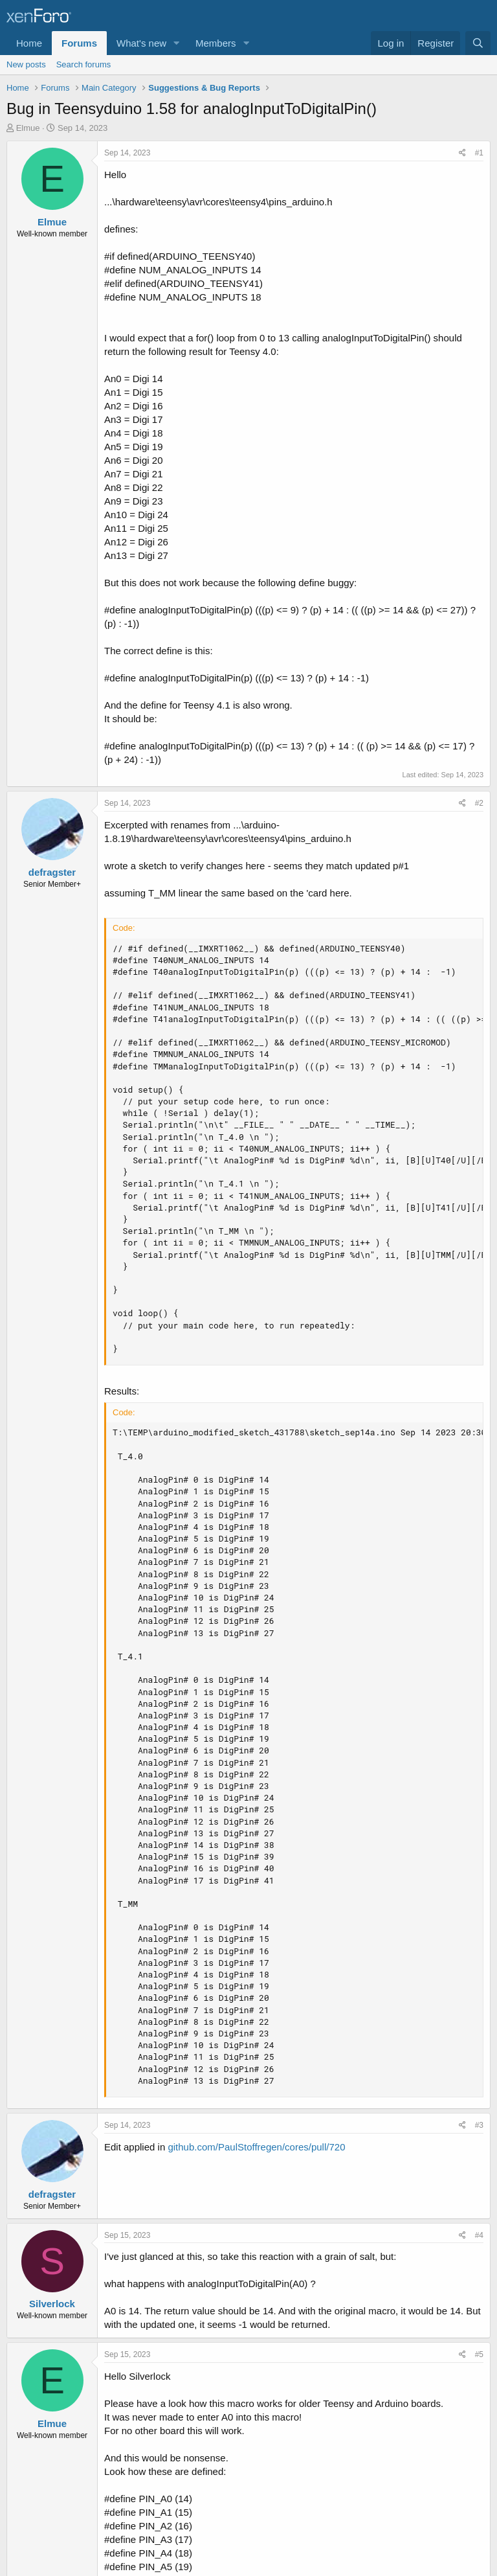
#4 (479, 2235)
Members (215, 43)
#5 (479, 2354)
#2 (479, 803)
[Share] (462, 153)
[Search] (478, 43)
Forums (79, 43)
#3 (479, 2125)
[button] (177, 43)
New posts (26, 64)
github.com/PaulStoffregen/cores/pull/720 (256, 2146)
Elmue (28, 128)
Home (29, 43)
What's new (141, 43)
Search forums (83, 64)
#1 (479, 152)
